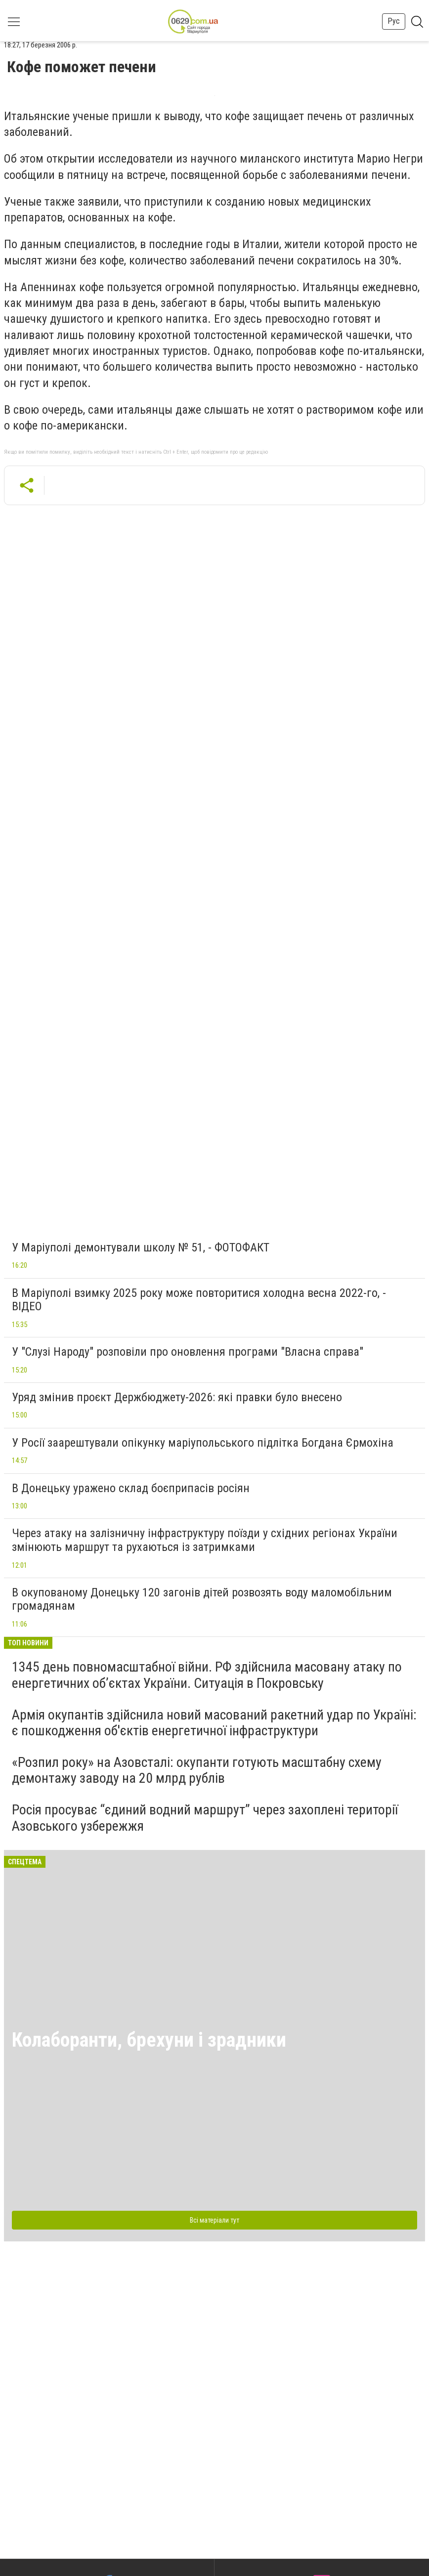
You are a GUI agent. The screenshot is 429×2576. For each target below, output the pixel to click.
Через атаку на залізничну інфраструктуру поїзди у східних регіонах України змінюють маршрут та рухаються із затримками (204, 1540)
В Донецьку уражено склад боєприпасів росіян (131, 1488)
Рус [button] (393, 21)
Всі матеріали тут (214, 2220)
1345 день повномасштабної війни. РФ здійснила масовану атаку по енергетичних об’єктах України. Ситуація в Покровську (207, 1675)
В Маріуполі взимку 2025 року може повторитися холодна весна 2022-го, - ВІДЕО (199, 1300)
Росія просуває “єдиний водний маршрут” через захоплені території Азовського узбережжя (205, 1818)
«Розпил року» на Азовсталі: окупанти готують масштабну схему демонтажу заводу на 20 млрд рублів (197, 1770)
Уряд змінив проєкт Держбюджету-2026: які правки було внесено (177, 1397)
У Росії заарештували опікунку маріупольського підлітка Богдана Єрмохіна (202, 1443)
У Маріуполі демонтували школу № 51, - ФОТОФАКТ (140, 1247)
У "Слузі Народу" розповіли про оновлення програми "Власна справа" (187, 1352)
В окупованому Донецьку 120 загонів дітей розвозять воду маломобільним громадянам (202, 1599)
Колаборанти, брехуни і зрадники (149, 2040)
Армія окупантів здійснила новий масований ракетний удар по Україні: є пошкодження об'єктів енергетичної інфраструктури (214, 1723)
